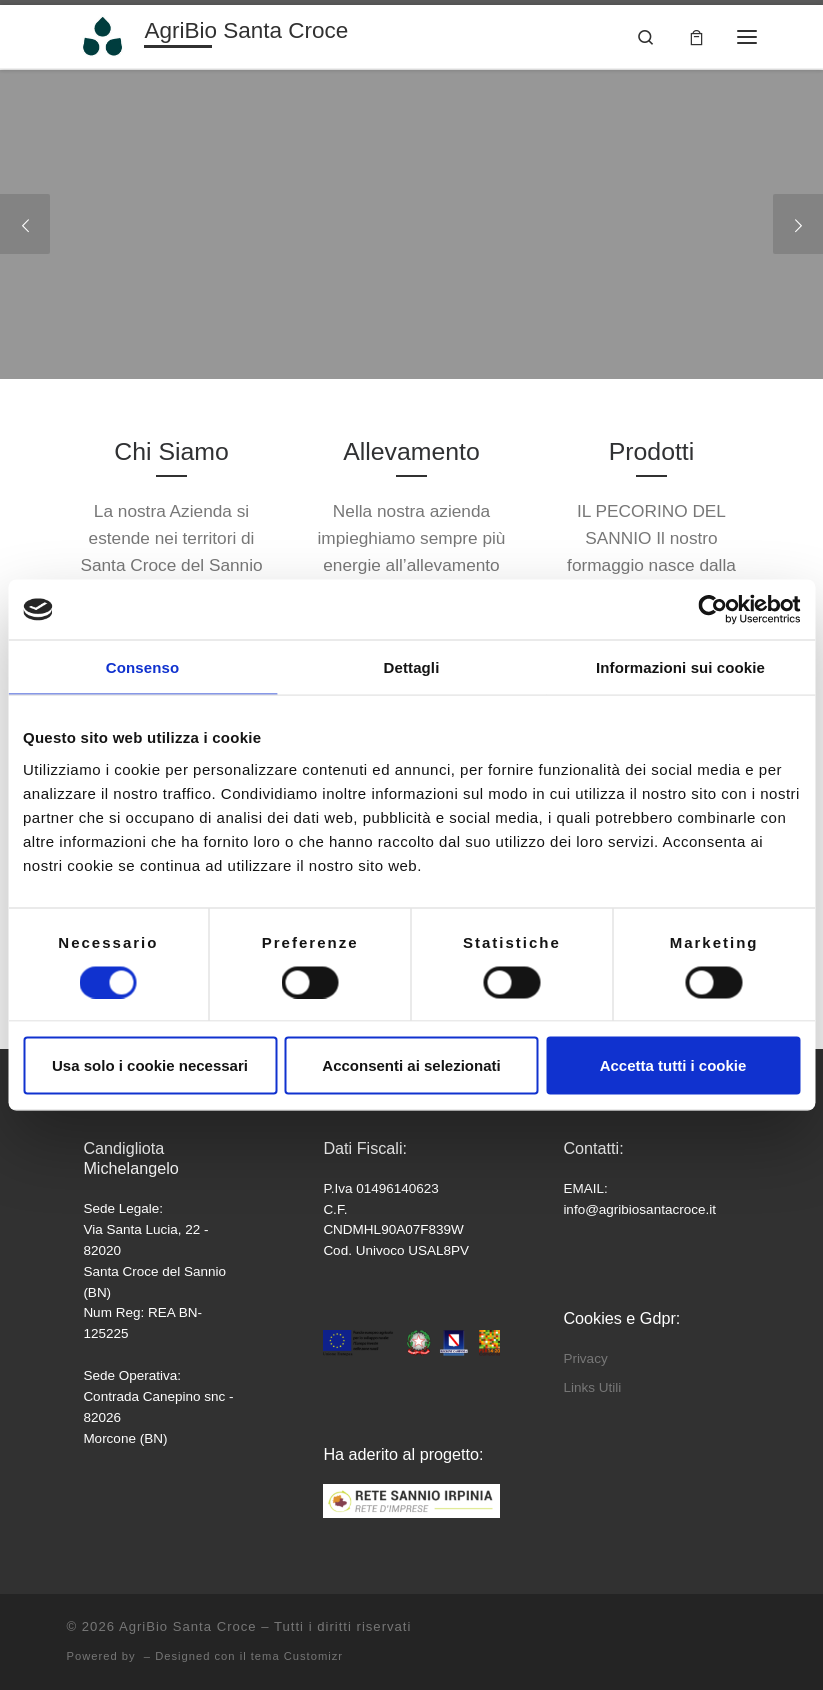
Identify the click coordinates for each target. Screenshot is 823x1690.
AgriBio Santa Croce (188, 1626)
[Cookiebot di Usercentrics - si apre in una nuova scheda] (712, 610)
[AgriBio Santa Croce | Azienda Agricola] (102, 34)
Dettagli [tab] (412, 667)
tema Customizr (297, 1656)
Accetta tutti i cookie (673, 1065)
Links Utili (592, 1387)
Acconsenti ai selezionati (411, 1065)
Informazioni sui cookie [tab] (680, 667)
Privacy (585, 1358)
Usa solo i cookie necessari (150, 1065)
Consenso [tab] (142, 667)
